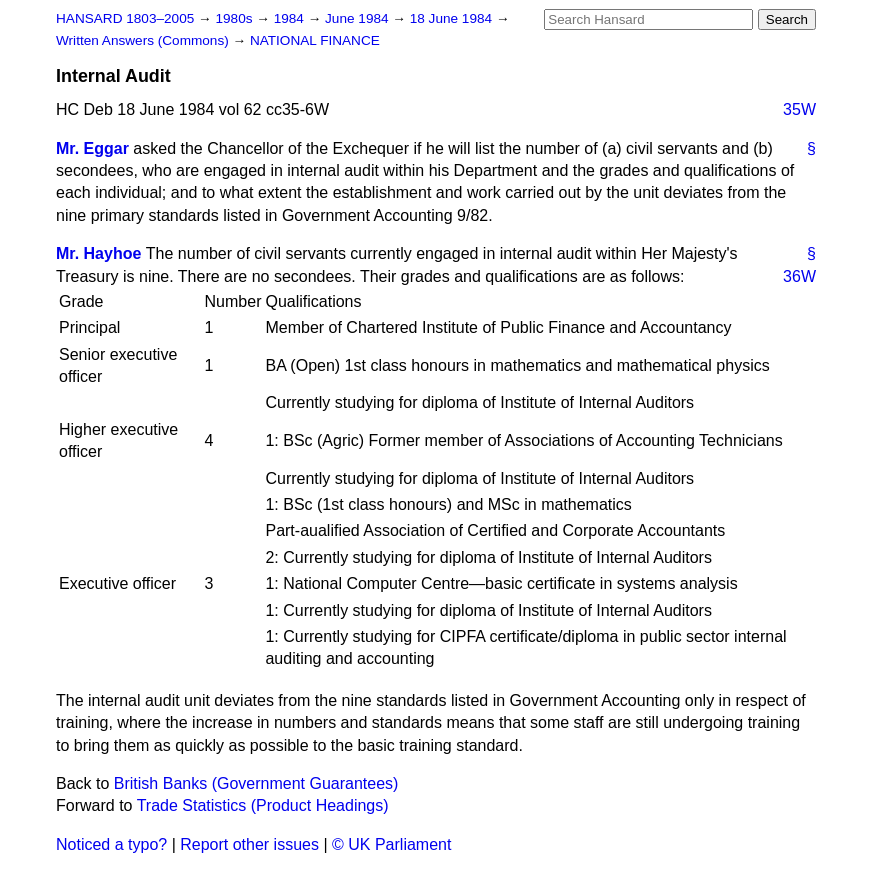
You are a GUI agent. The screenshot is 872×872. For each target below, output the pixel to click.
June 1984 (358, 18)
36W (799, 276)
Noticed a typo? (111, 844)
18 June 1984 (453, 18)
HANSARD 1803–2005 (125, 18)
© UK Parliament (391, 844)
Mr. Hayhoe (98, 253)
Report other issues (249, 844)
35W (799, 109)
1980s (235, 18)
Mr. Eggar (92, 148)
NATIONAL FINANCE (315, 40)
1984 (291, 18)
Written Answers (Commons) (144, 40)
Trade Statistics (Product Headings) (263, 805)
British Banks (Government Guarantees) (256, 783)
